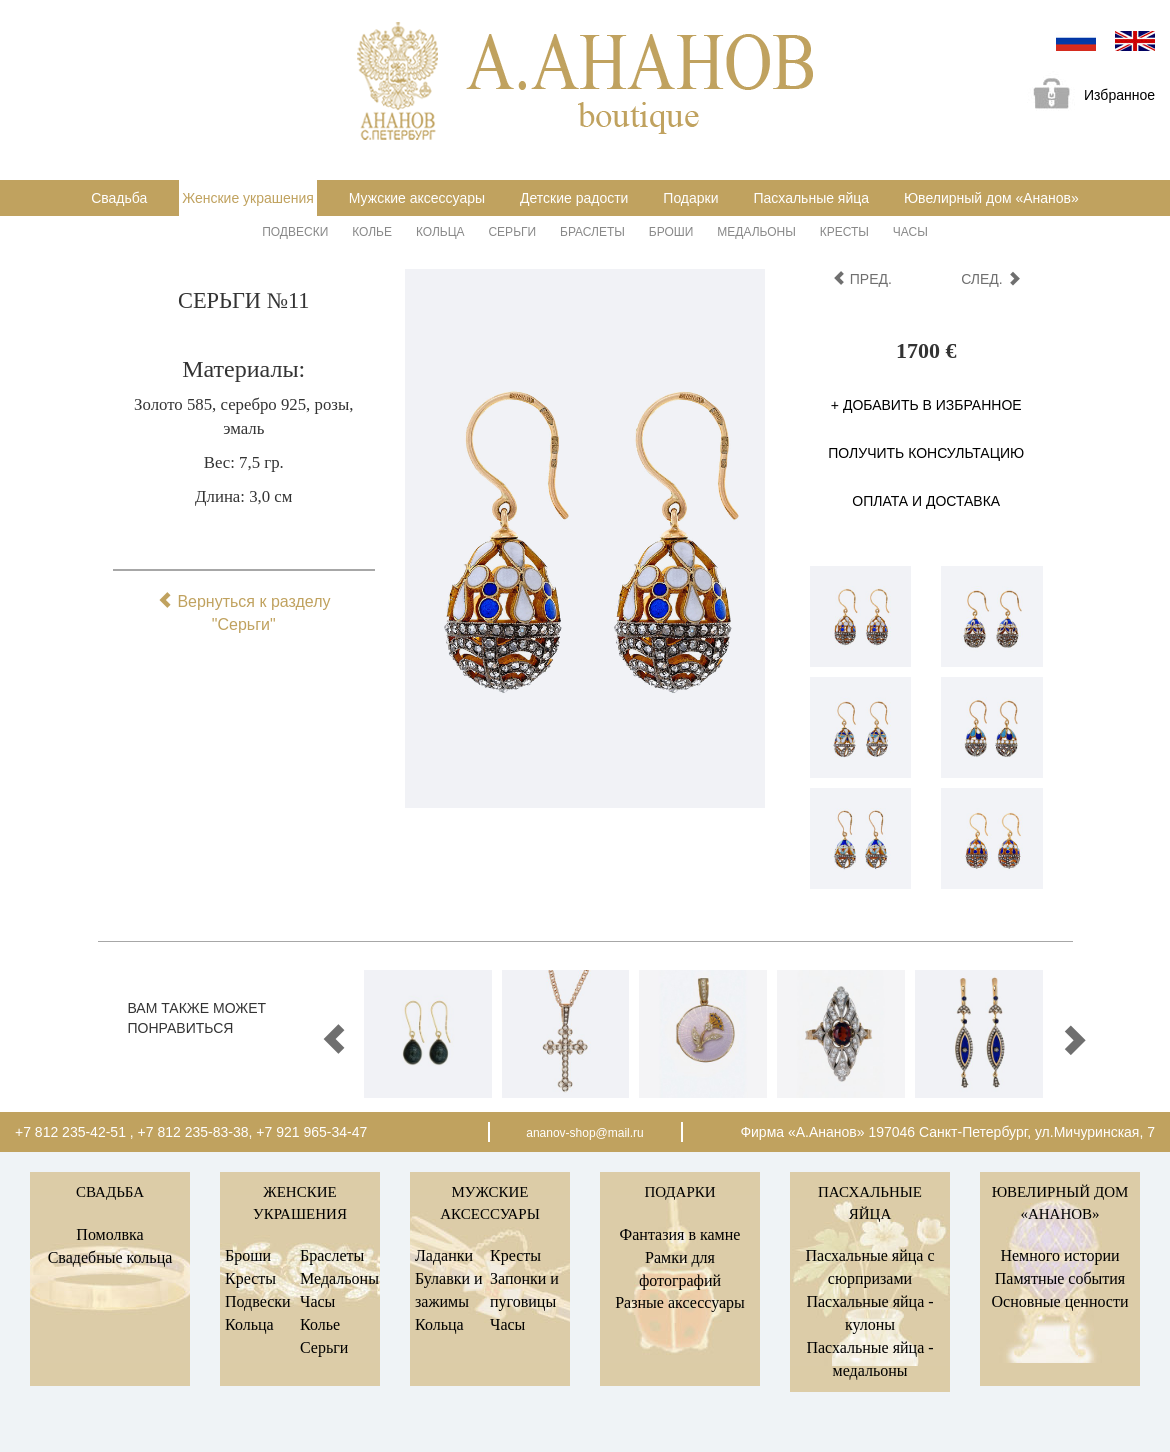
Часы (910, 232)
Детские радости (574, 198)
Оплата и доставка (926, 501)
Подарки (690, 198)
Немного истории (1059, 1255)
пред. (862, 279)
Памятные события (1060, 1278)
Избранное (1087, 96)
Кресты (844, 232)
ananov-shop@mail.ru (585, 1133)
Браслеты (592, 232)
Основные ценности (1059, 1301)
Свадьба (119, 198)
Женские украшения (248, 198)
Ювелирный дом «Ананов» (991, 198)
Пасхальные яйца (811, 198)
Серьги (512, 232)
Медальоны (756, 232)
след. (990, 279)
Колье (372, 232)
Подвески (295, 232)
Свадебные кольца (110, 1257)
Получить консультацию (926, 453)
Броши (671, 232)
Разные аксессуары (680, 1302)
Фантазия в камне (680, 1234)
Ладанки (444, 1255)
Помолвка (109, 1234)
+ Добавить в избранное (926, 405)
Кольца (440, 232)
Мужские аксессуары (417, 198)
